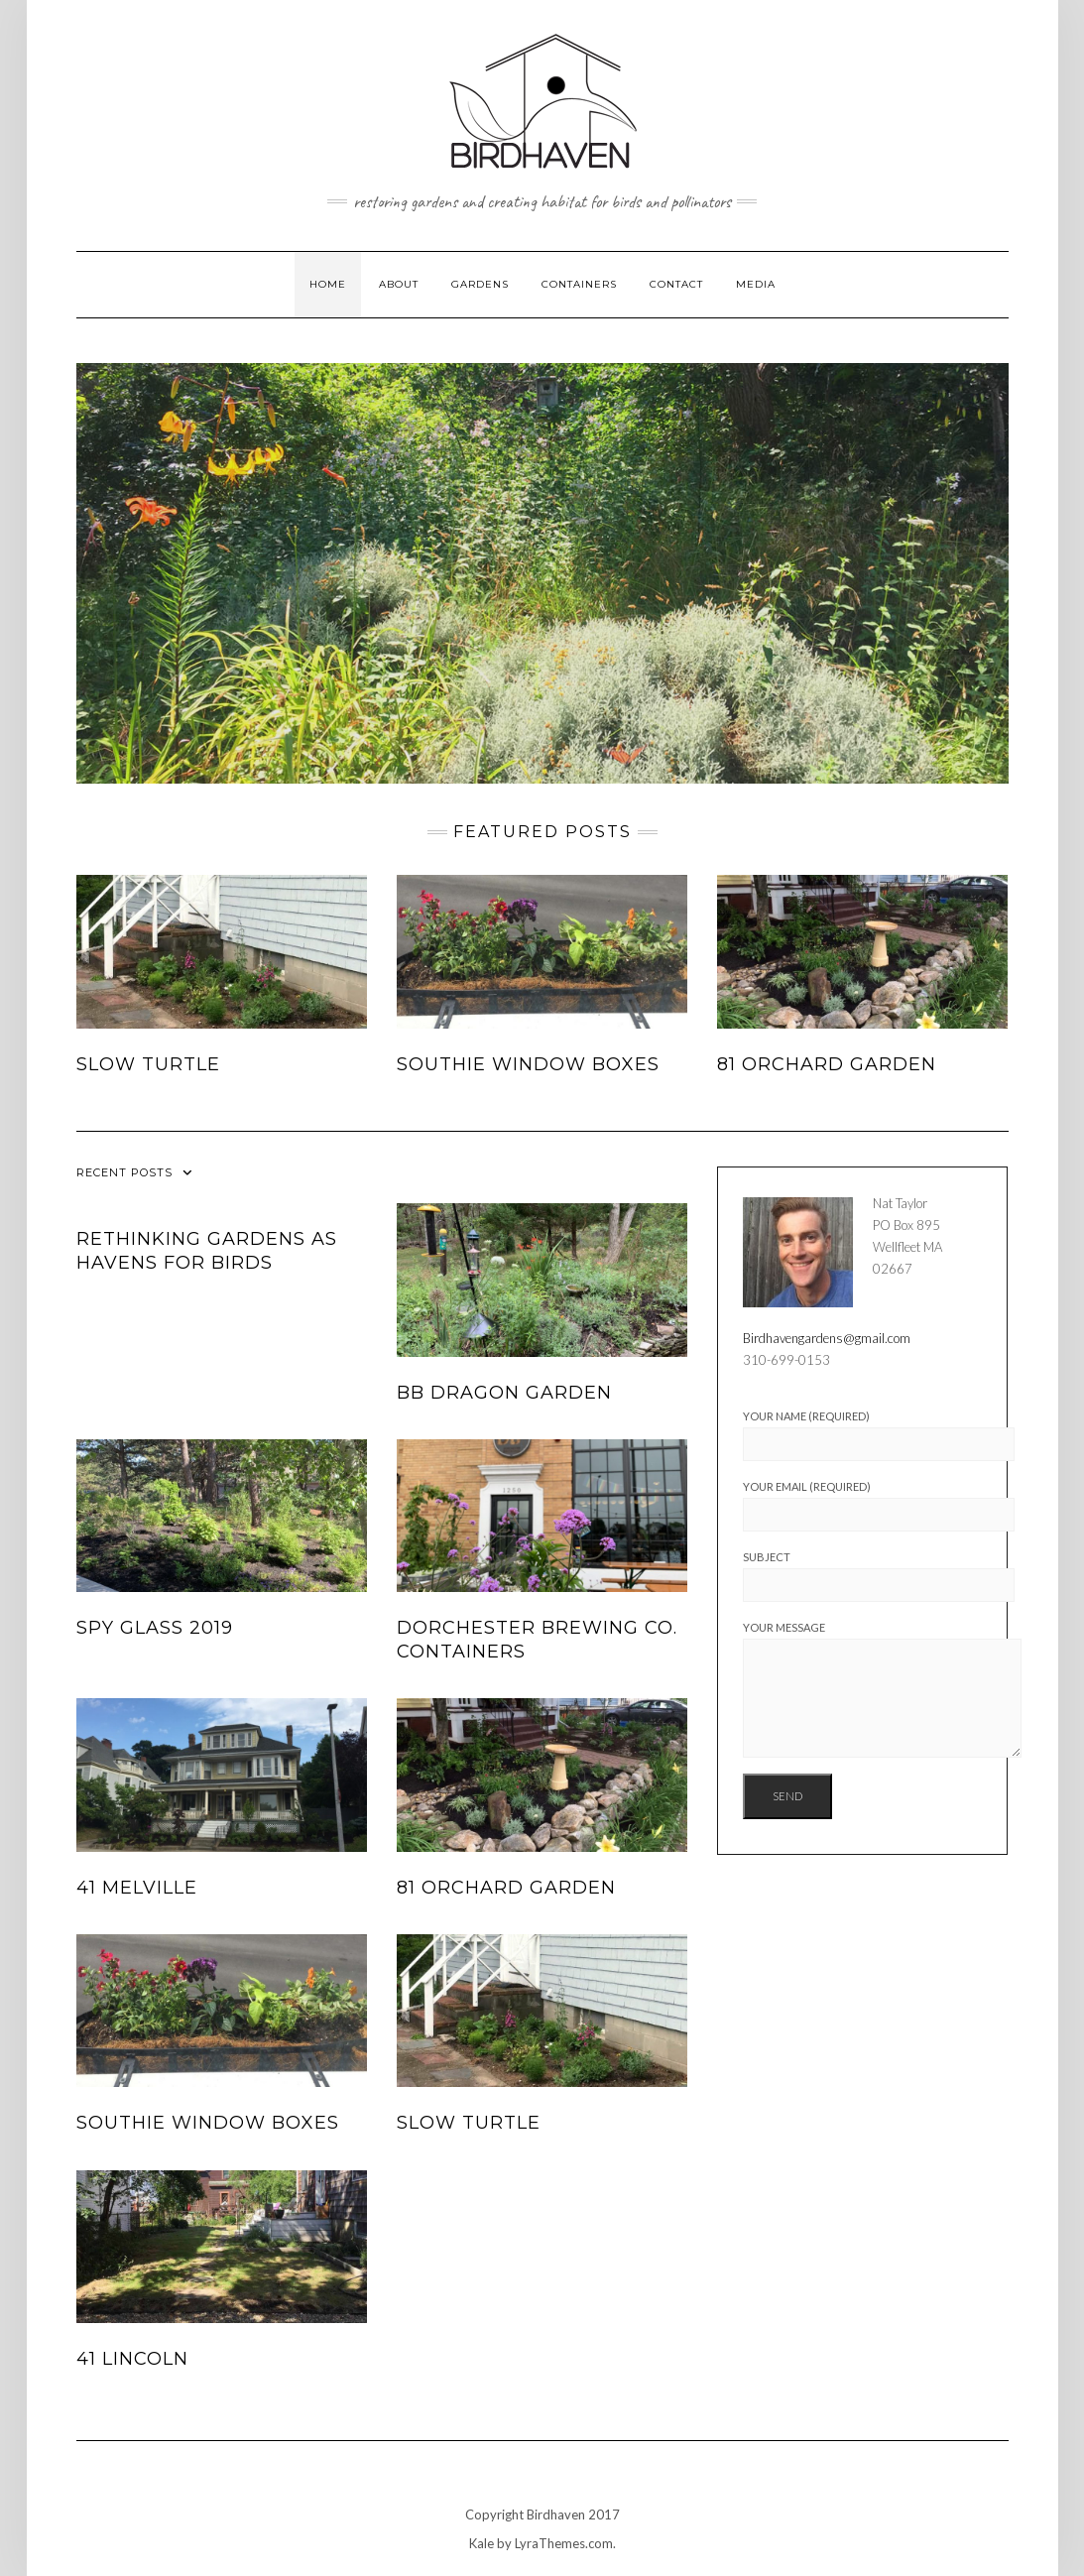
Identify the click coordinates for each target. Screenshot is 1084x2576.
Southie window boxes (528, 1064)
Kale (481, 2543)
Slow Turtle (148, 1064)
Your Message (862, 1689)
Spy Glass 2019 (154, 1628)
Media (756, 284)
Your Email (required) (862, 1506)
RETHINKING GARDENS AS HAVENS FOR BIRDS (206, 1250)
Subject (862, 1576)
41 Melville (136, 1888)
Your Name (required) (862, 1435)
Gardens (480, 284)
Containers (579, 284)
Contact (676, 284)
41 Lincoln (132, 2359)
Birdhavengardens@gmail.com (826, 1338)
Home (327, 284)
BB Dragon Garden (504, 1393)
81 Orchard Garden (826, 1064)
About (399, 284)
